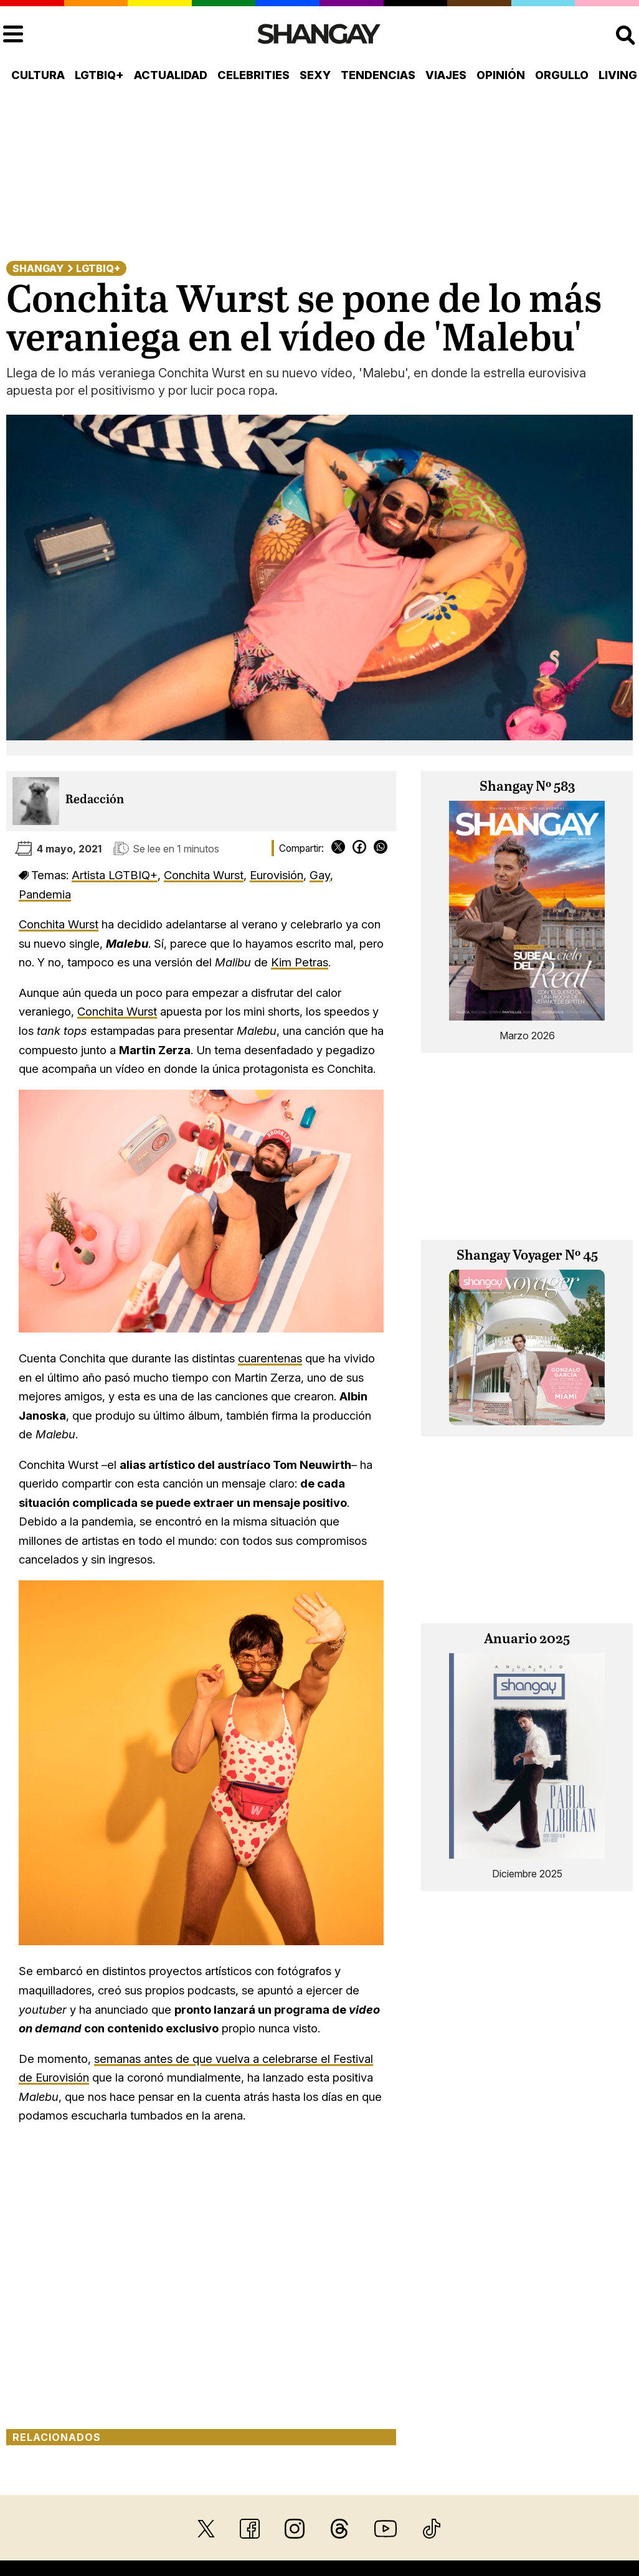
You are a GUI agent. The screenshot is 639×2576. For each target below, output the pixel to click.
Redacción (94, 799)
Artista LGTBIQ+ (115, 875)
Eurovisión (276, 875)
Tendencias (378, 75)
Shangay (38, 268)
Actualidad (170, 75)
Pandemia (45, 894)
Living (618, 75)
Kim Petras (299, 962)
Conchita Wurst (204, 875)
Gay (320, 875)
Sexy (315, 75)
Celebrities (253, 75)
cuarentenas (270, 1358)
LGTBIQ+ (99, 75)
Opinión (500, 75)
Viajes (445, 75)
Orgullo (562, 75)
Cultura (38, 75)
